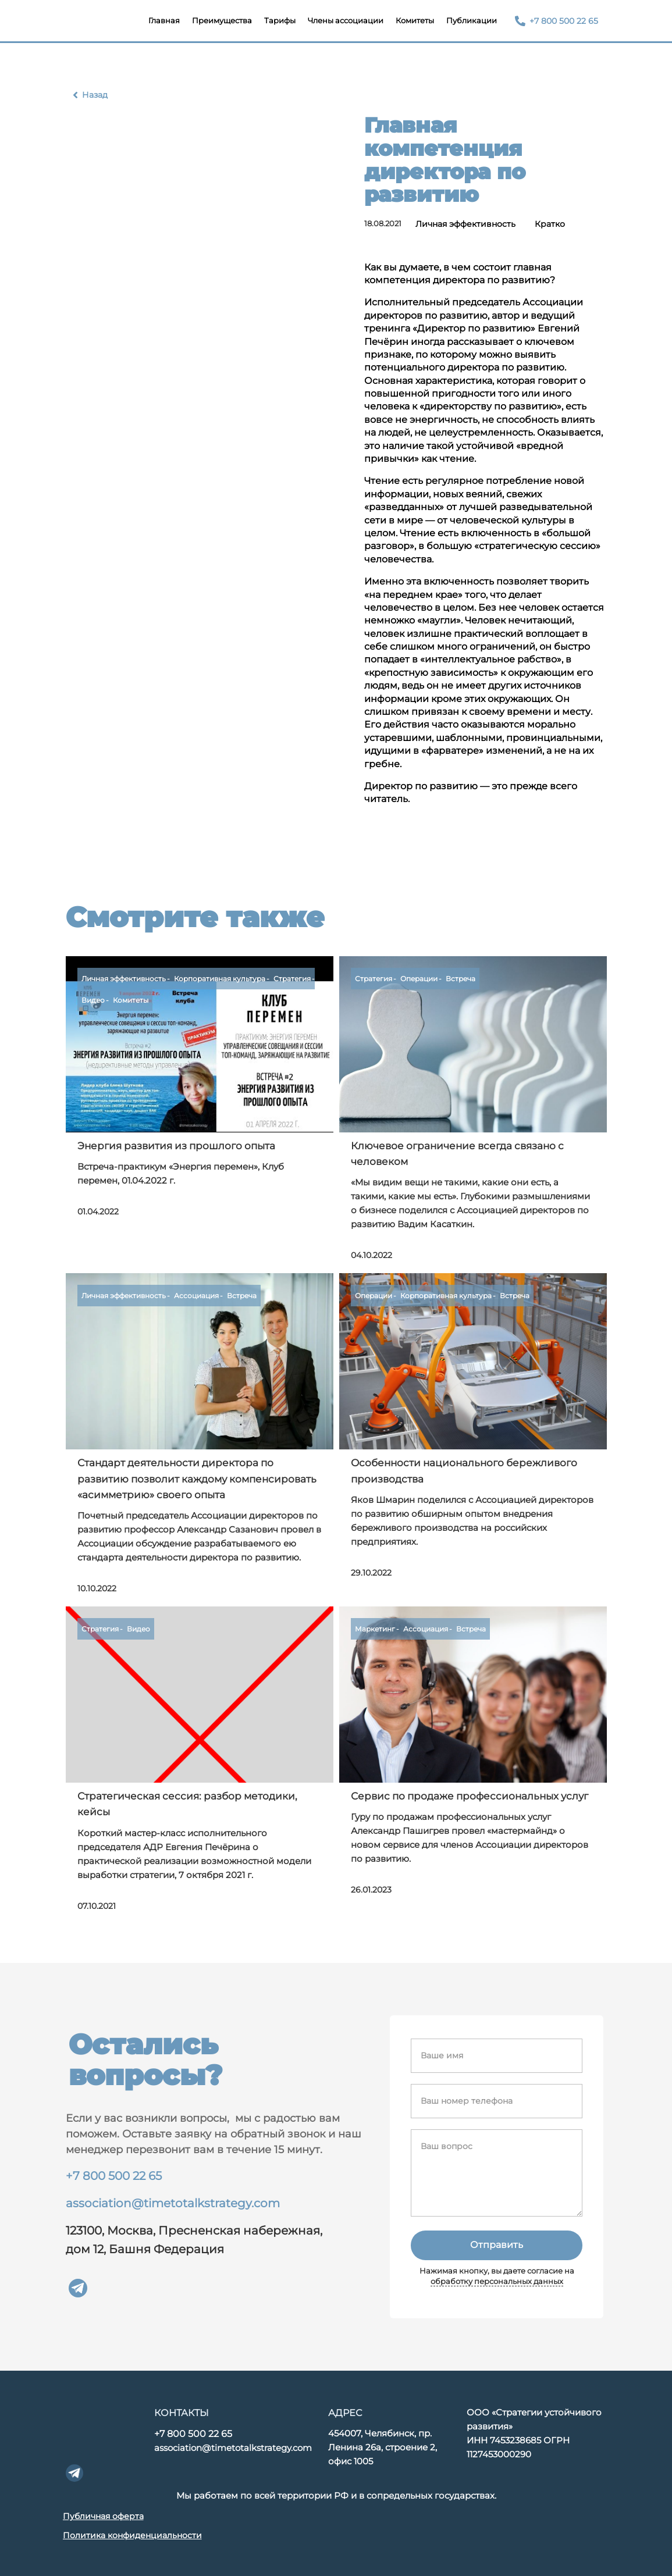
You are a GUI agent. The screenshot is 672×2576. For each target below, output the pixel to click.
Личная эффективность (465, 224)
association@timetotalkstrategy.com (173, 2203)
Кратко (550, 224)
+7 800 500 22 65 (114, 2176)
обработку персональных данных (497, 2281)
